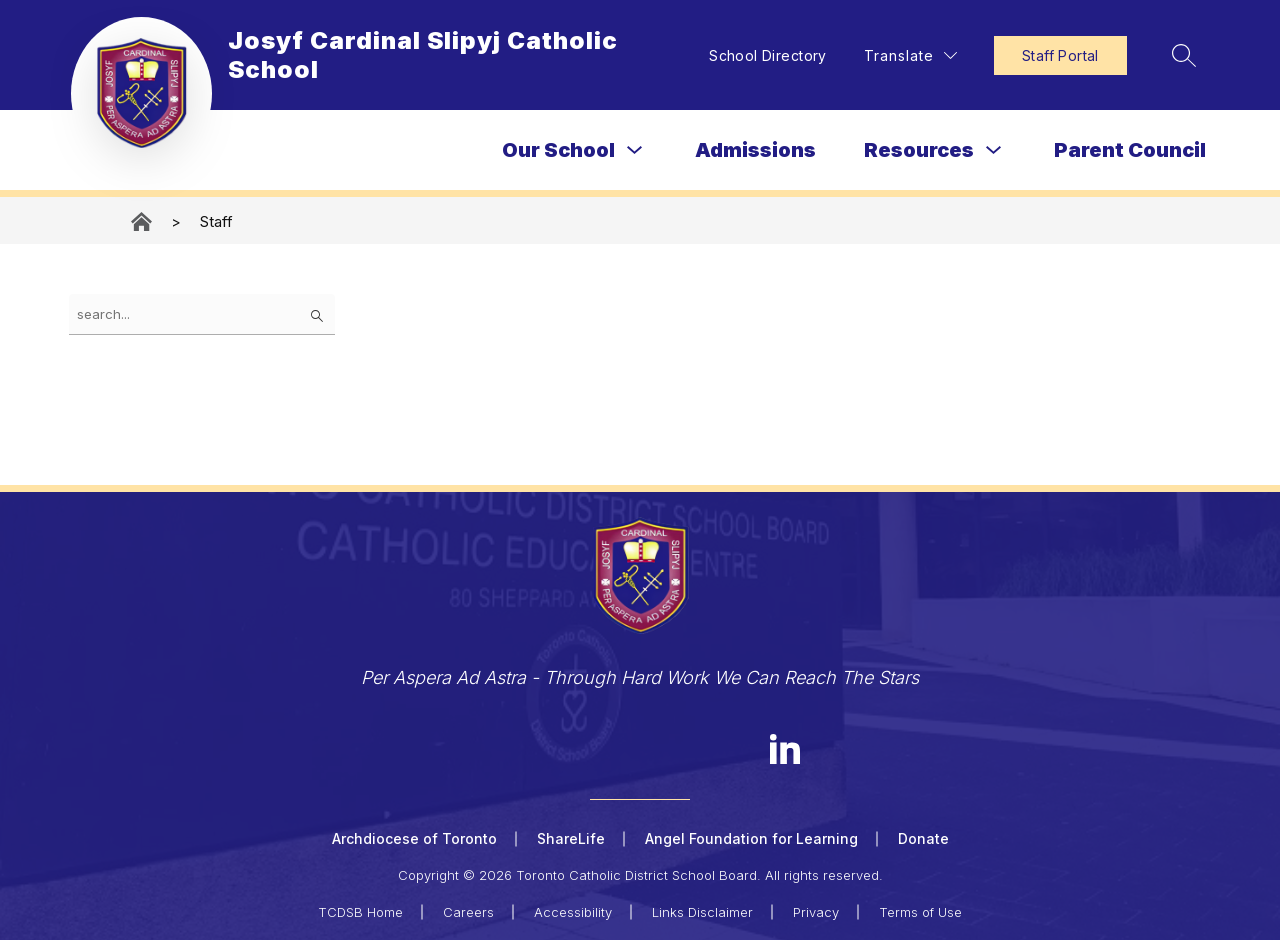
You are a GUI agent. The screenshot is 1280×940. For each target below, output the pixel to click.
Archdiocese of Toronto (414, 838)
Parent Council (1130, 150)
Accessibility (573, 912)
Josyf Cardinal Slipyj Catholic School (143, 221)
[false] (202, 314)
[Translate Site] (910, 55)
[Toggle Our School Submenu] (635, 150)
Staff (216, 221)
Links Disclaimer (702, 912)
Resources (919, 150)
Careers (468, 912)
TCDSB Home (360, 912)
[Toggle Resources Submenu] (994, 150)
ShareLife (571, 838)
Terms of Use (920, 912)
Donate (923, 838)
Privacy (816, 912)
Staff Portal (1060, 55)
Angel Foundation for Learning (751, 838)
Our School (558, 150)
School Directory (768, 55)
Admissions (755, 150)
